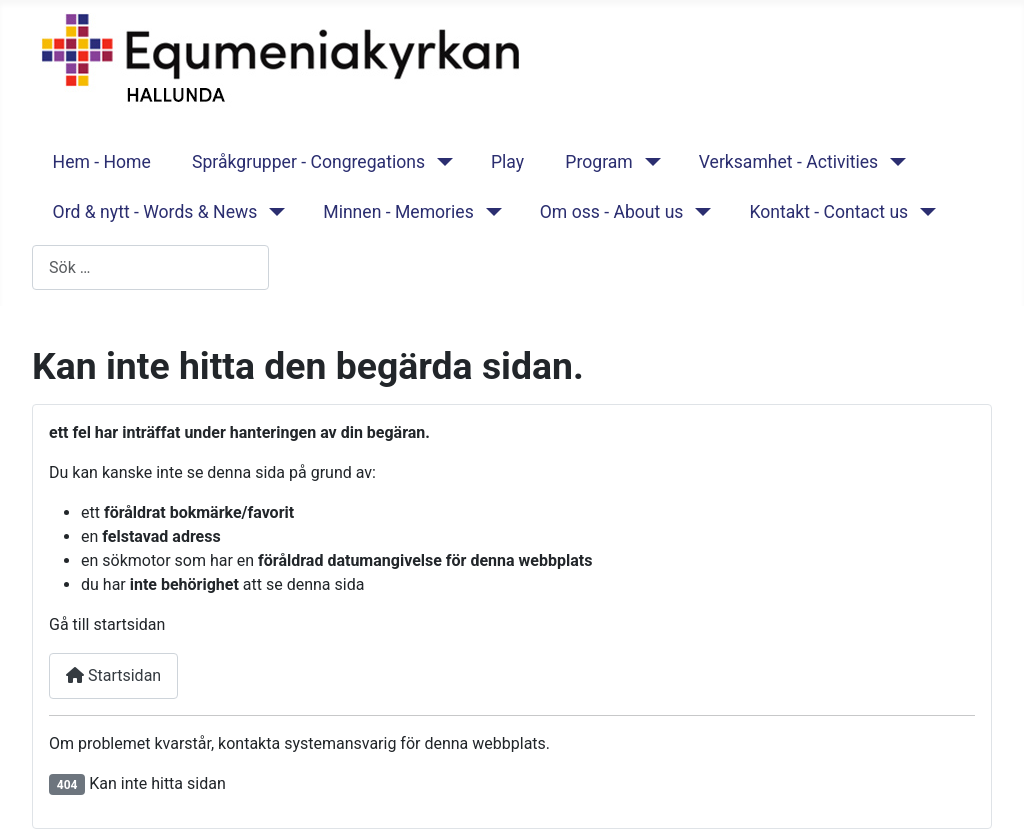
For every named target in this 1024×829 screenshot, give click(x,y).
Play (507, 162)
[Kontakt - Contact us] (923, 212)
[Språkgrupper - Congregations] (440, 162)
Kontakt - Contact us (828, 212)
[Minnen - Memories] (489, 212)
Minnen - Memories (398, 212)
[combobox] (150, 267)
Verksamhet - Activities (788, 162)
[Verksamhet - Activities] (893, 162)
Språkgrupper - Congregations (308, 162)
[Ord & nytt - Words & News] (272, 212)
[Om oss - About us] (698, 212)
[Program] (648, 162)
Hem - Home (102, 162)
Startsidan (113, 675)
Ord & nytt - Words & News (155, 212)
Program (598, 162)
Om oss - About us (612, 212)
